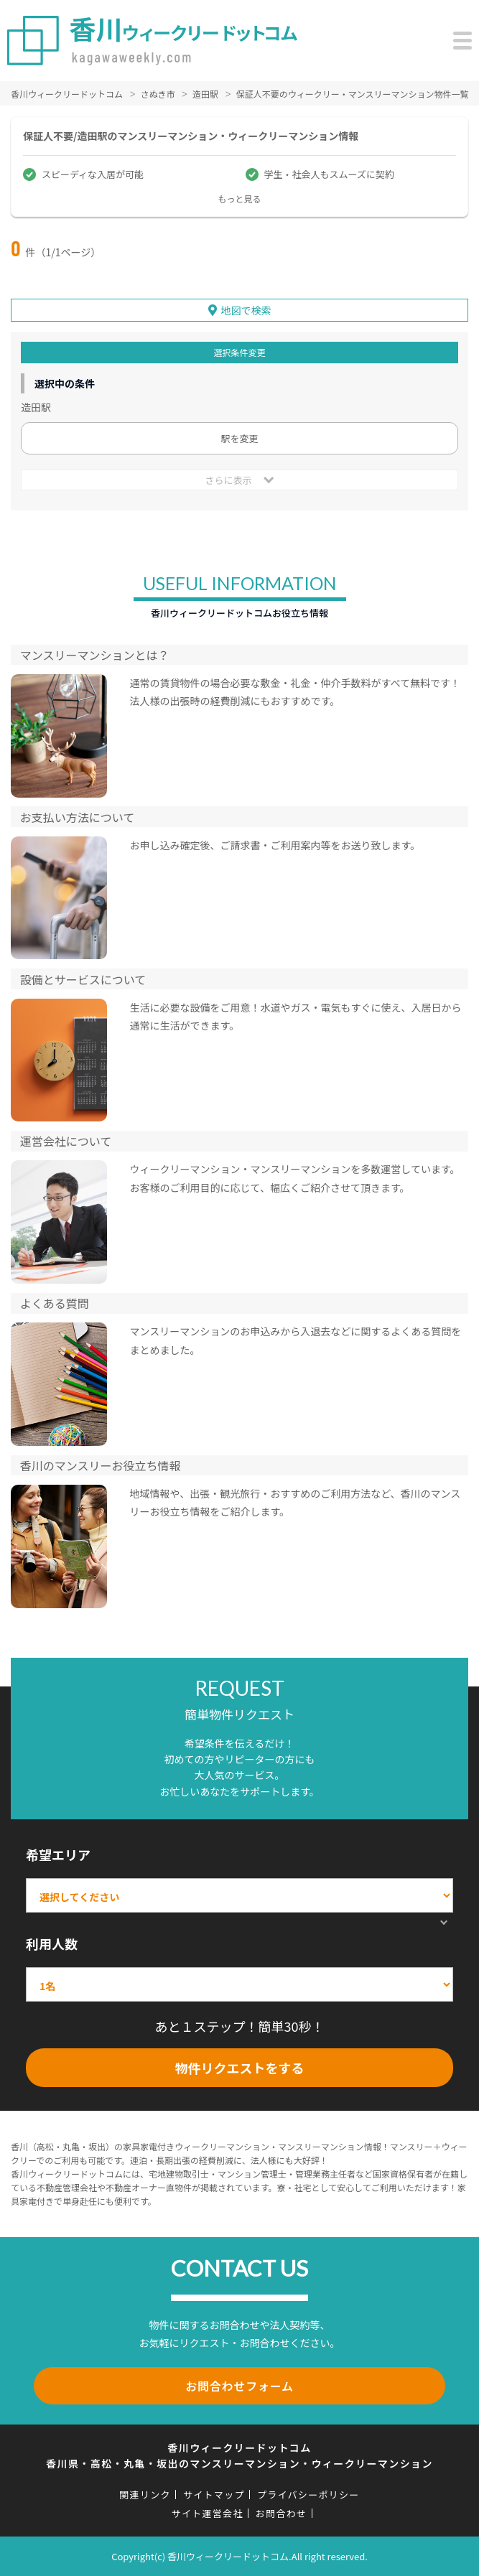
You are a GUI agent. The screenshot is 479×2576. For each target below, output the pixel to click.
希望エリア (58, 1854)
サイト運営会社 (207, 2513)
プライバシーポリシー (308, 2494)
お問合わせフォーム (239, 2385)
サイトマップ (214, 2494)
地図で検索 (246, 310)
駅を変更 (239, 438)
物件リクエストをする (239, 2067)
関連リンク (145, 2494)
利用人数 (52, 1943)
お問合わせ (281, 2513)
